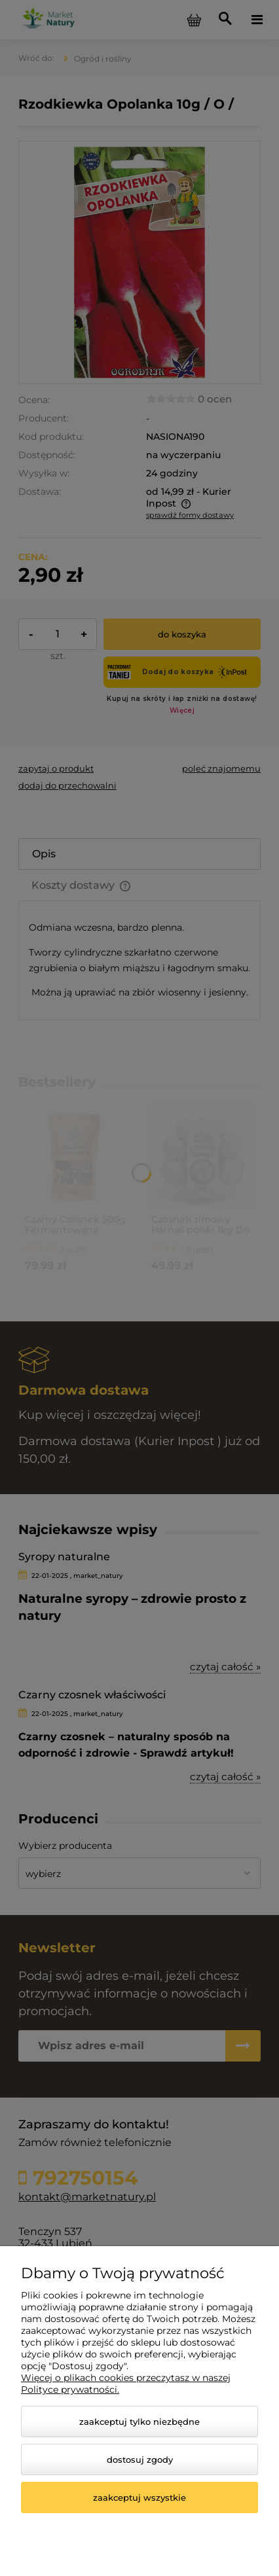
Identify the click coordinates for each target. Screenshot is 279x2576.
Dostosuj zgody (140, 2459)
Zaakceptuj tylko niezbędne (139, 2421)
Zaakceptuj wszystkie (139, 2497)
